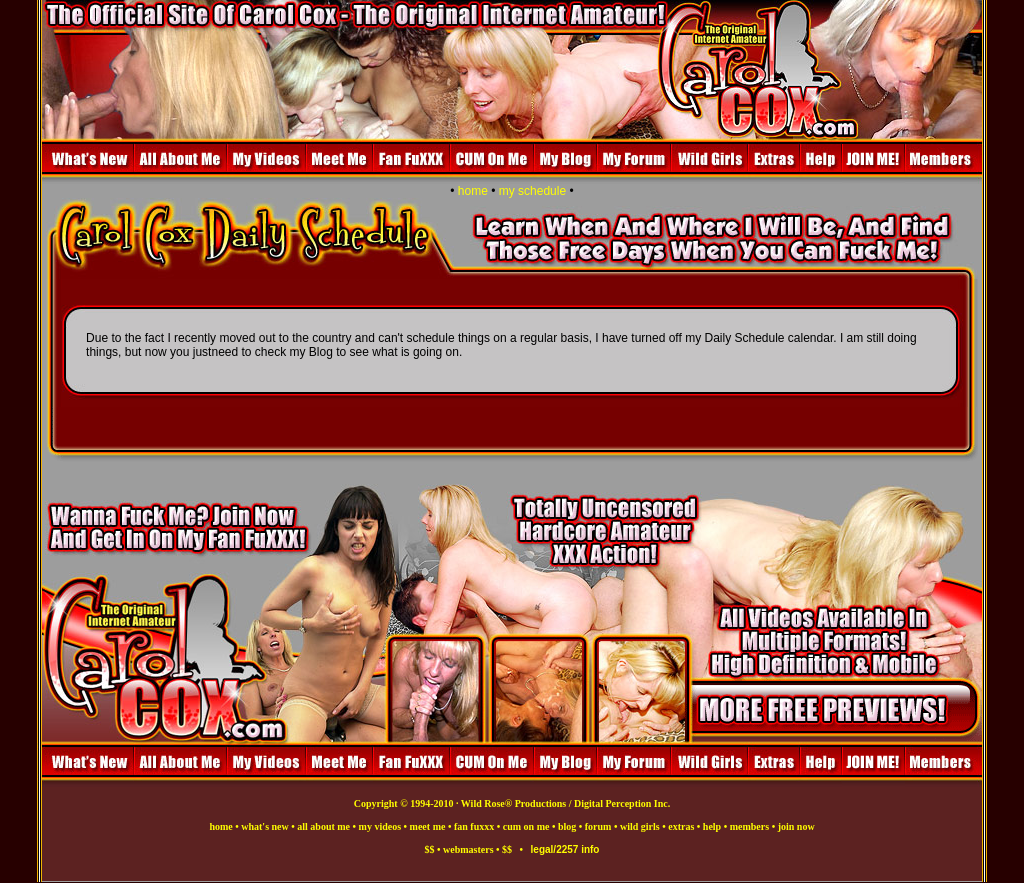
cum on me (526, 826)
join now (796, 826)
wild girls (640, 826)
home (473, 191)
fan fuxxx (474, 826)
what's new (265, 826)
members (749, 826)
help (712, 826)
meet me (428, 826)
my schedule (532, 191)
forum (598, 826)
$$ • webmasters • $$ (472, 849)
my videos (380, 826)
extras (681, 826)
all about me (323, 826)
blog (567, 826)
